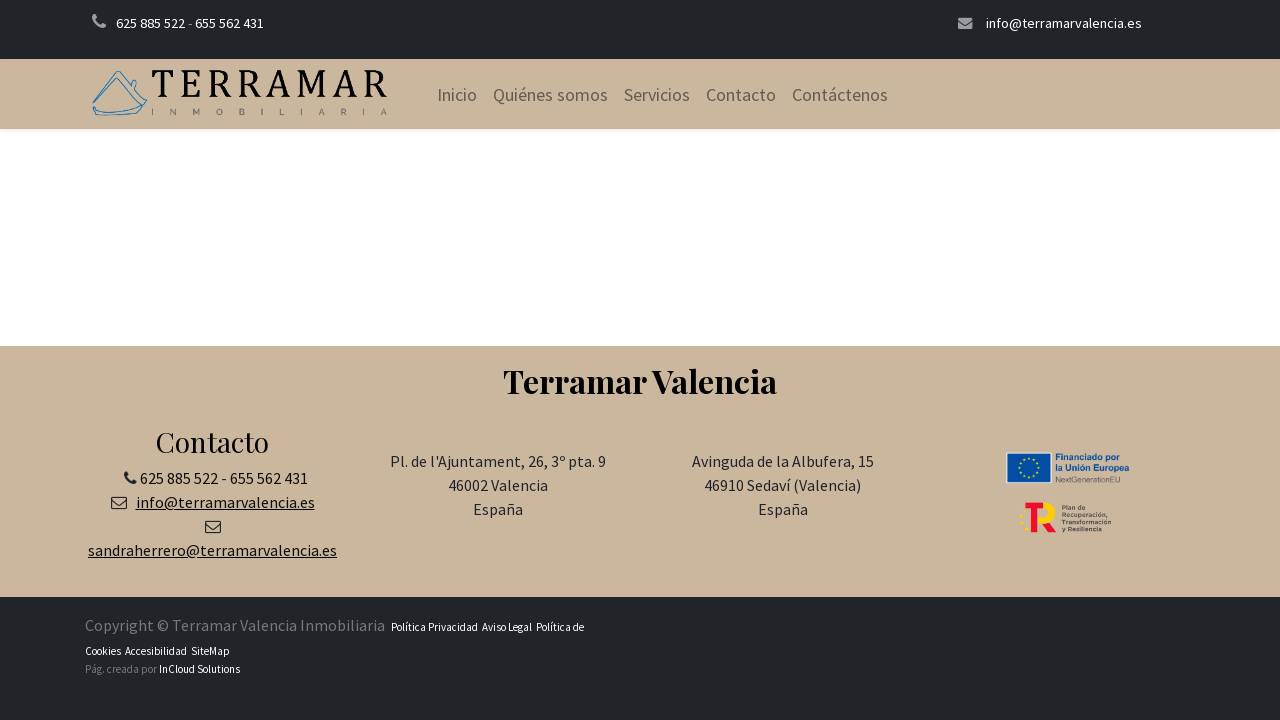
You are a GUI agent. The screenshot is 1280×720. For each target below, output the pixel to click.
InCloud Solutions (199, 669)
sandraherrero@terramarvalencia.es (212, 550)
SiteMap (209, 651)
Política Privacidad (434, 627)
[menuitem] (457, 94)
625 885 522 (150, 23)
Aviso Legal (507, 627)
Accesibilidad (155, 651)
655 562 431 (229, 23)
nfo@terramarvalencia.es (227, 502)
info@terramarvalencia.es (1064, 23)
